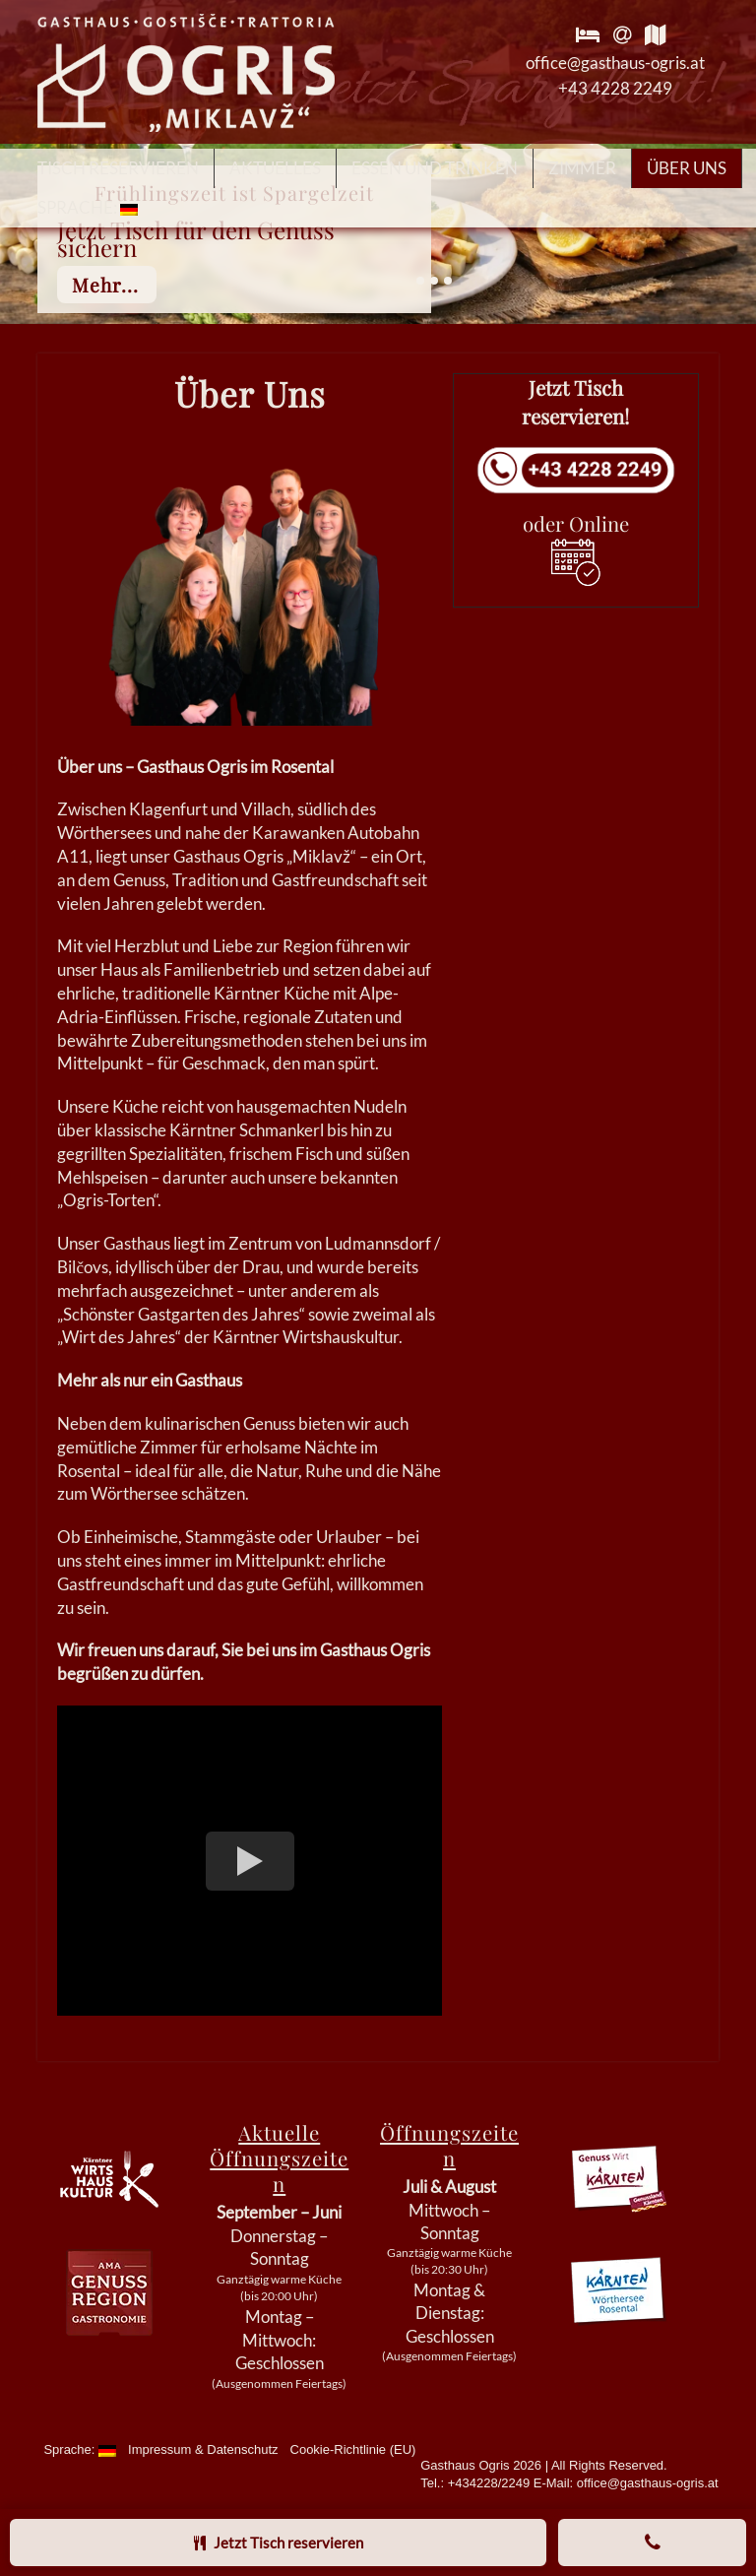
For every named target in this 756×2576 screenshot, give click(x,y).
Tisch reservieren (118, 168)
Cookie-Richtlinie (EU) (353, 2449)
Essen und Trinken (434, 168)
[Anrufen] (652, 2542)
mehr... (105, 284)
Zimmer (582, 168)
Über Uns (686, 168)
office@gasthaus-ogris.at (615, 62)
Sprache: (87, 207)
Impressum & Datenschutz (203, 2449)
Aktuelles (275, 168)
